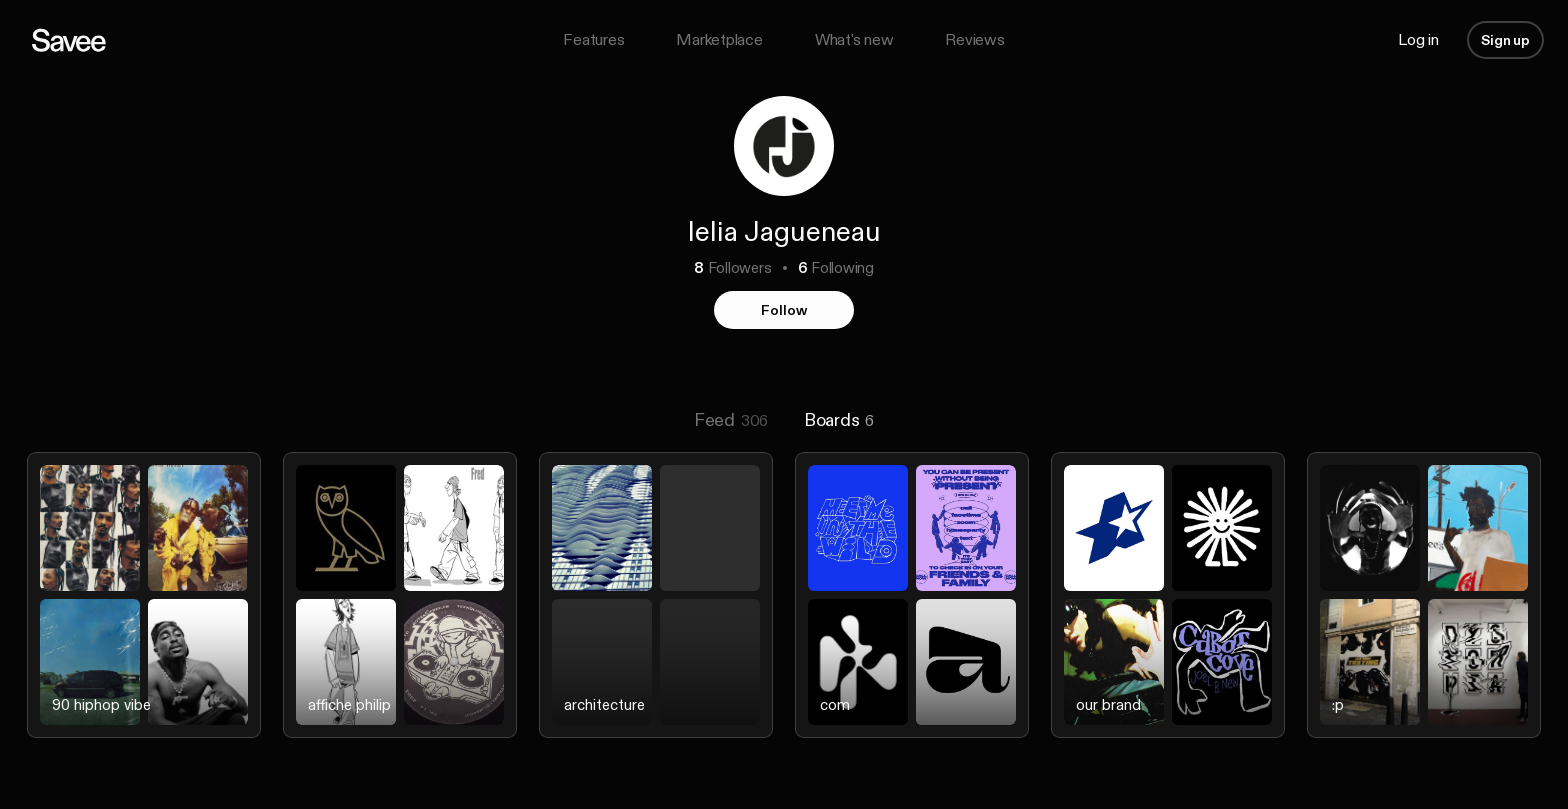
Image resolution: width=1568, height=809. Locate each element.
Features (593, 39)
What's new (854, 39)
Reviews (974, 39)
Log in (1418, 39)
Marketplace (719, 39)
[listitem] (144, 611)
